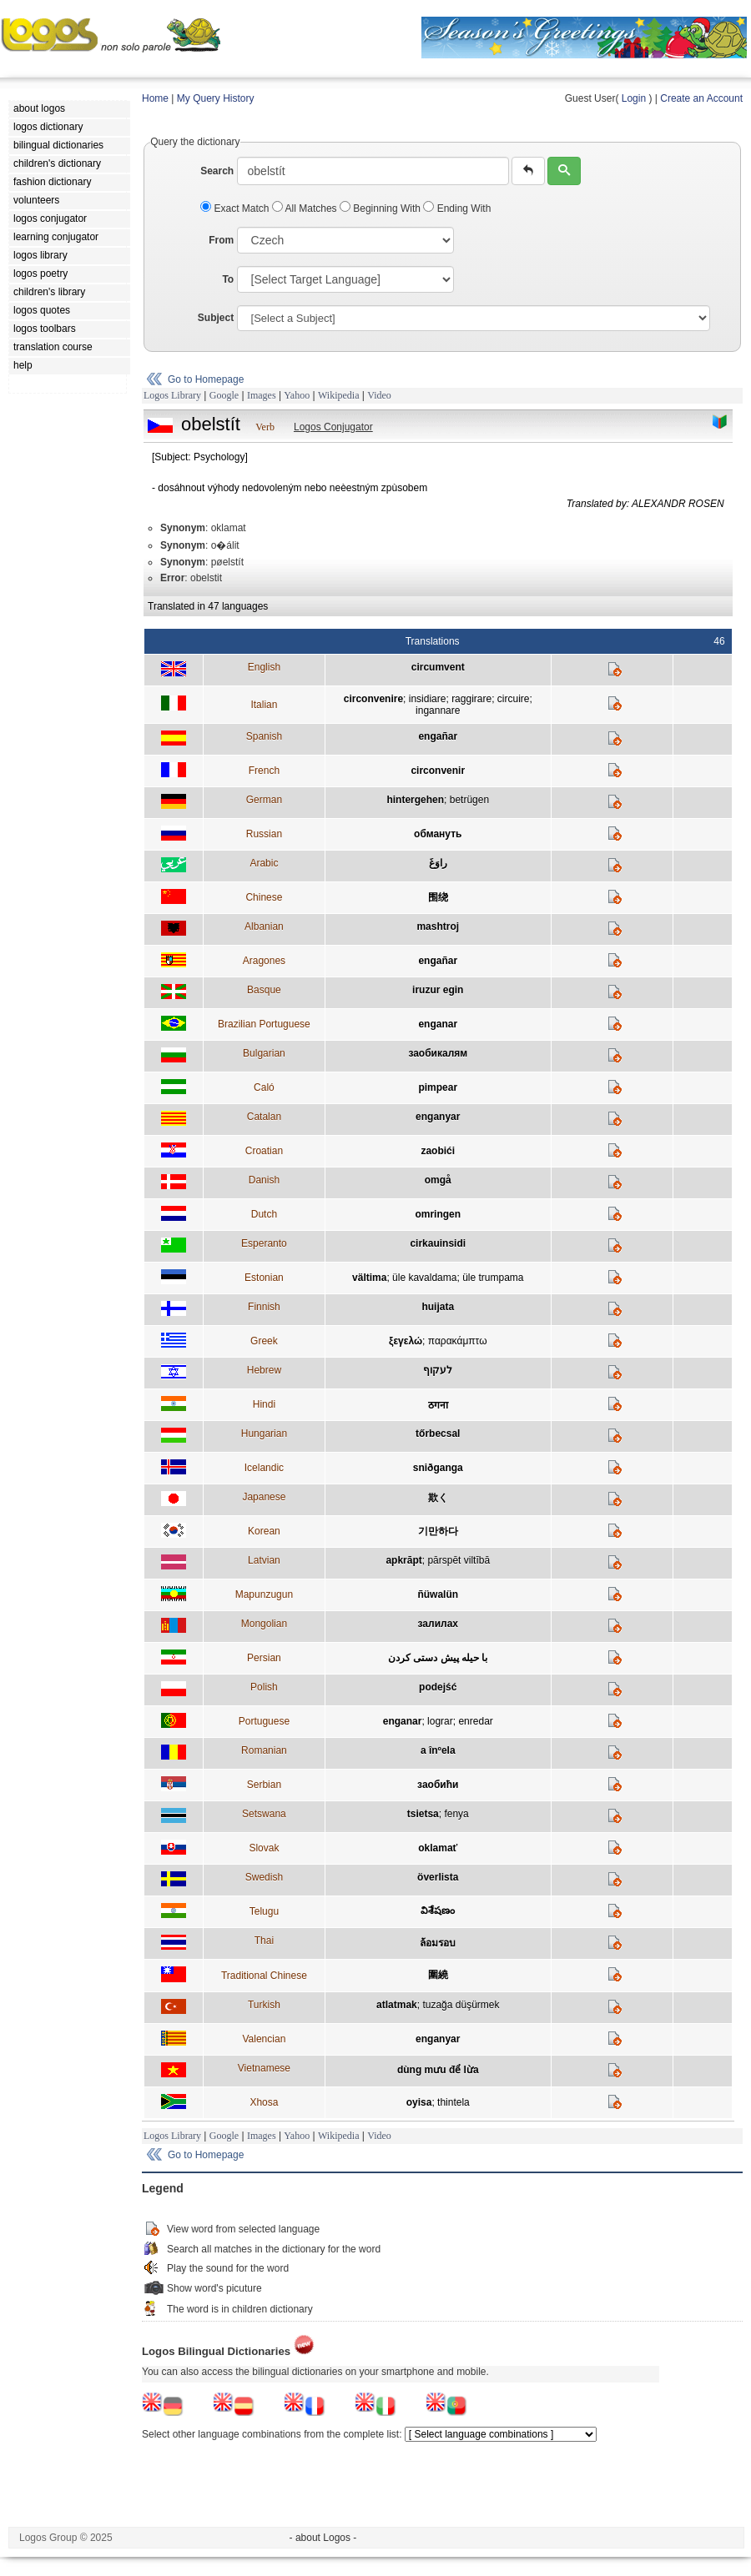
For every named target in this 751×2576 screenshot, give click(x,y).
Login (634, 98)
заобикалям (437, 1053)
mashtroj (437, 926)
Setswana (264, 1814)
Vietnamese (264, 2068)
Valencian (263, 2039)
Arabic (263, 863)
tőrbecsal (438, 1433)
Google (224, 395)
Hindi (264, 1404)
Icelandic (264, 1468)
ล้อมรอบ (438, 1943)
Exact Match (236, 208)
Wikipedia (339, 395)
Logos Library (172, 395)
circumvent (438, 667)
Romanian (264, 1750)
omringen (438, 1214)
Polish (264, 1687)
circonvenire (373, 699)
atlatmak (396, 2005)
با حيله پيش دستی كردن (437, 1658)
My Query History (216, 98)
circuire (513, 699)
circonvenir (438, 770)
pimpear (437, 1087)
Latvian (264, 1560)
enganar (437, 1024)
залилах (438, 1623)
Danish (264, 1180)
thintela (453, 2102)
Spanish (264, 736)
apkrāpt (403, 1560)
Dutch (264, 1214)
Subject (216, 318)
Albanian (264, 926)
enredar (475, 1721)
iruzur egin (437, 990)
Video (379, 395)
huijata (437, 1307)
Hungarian (264, 1433)
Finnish (264, 1307)
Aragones (264, 961)
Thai (264, 1940)
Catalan (264, 1116)
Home (155, 98)
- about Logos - (323, 2537)
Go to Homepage (206, 379)
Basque (264, 990)
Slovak (264, 1848)
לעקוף (437, 1370)
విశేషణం (438, 1910)
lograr (440, 1721)
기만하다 (438, 1531)
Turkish (264, 2005)
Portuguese (264, 1721)
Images (261, 395)
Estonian (264, 1277)
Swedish (264, 1877)
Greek (264, 1341)
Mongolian (264, 1623)
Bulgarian (264, 1053)
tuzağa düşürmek (460, 2005)
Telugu (264, 1911)
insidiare (427, 699)
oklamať (437, 1848)
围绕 (438, 897)
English (264, 667)
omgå (438, 1180)
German (264, 800)
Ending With (457, 208)
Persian (264, 1658)
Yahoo (297, 395)
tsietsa (423, 1814)
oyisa (419, 2102)
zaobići (438, 1151)
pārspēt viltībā (458, 1560)
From (221, 240)
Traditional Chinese (264, 1975)
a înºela (438, 1750)
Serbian (264, 1784)
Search (217, 171)
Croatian (264, 1151)
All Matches (306, 208)
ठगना (438, 1405)
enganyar (438, 1116)
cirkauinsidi (438, 1243)
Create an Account (701, 98)
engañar (437, 736)
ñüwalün (437, 1594)
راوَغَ (438, 863)
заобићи (437, 1784)
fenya (456, 1814)
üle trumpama (492, 1277)
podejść (437, 1687)
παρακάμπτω (457, 1341)
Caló (264, 1087)
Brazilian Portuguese (264, 1024)
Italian (263, 705)
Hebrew (264, 1370)
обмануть (437, 834)
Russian (264, 834)
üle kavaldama (424, 1277)
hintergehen (415, 800)
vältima (369, 1277)
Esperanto (264, 1243)
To (228, 279)
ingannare (438, 710)
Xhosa (263, 2102)
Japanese (263, 1497)
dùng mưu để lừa (438, 2070)
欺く (438, 1498)
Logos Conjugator (333, 427)
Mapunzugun (264, 1594)
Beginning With (381, 208)
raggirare (471, 699)
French (264, 770)
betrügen (469, 800)
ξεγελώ (405, 1341)
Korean (264, 1531)
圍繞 (438, 1975)
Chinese (263, 897)
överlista (437, 1877)
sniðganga (438, 1468)
